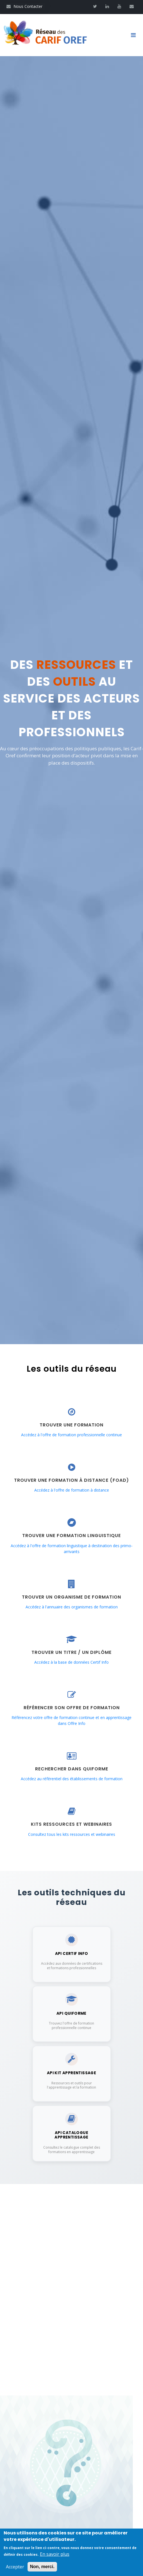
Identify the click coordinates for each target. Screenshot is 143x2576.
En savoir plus (54, 2554)
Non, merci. (42, 2566)
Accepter (15, 2567)
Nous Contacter (24, 6)
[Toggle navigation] (135, 35)
